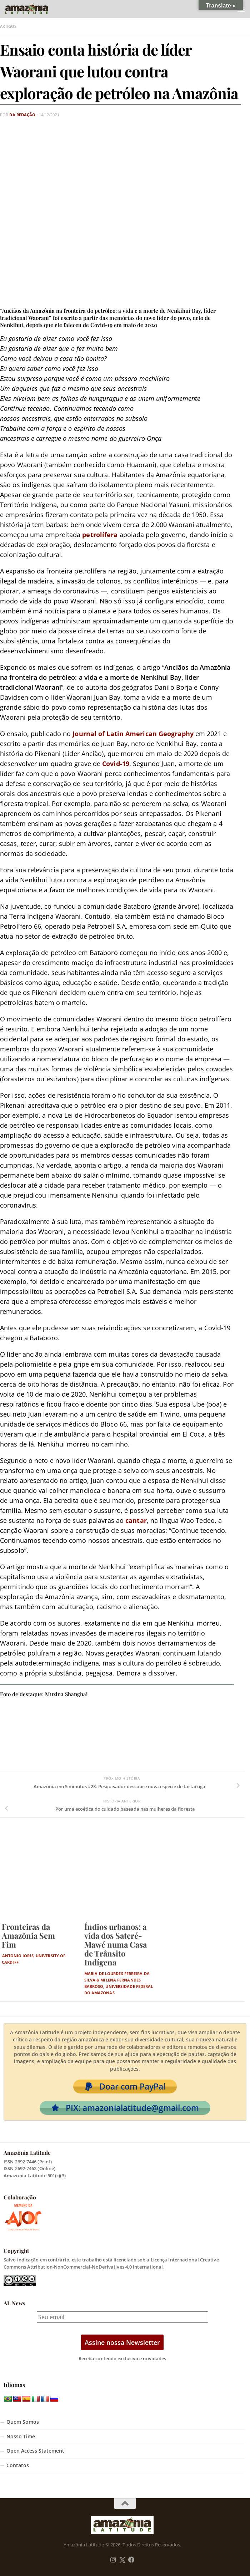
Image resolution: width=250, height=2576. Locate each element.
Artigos (8, 26)
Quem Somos (22, 2422)
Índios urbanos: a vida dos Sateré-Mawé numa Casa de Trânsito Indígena (115, 1944)
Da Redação (22, 114)
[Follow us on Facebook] (131, 2560)
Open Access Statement (35, 2451)
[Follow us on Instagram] (113, 2560)
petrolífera (100, 534)
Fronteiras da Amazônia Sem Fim (28, 1935)
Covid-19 (115, 763)
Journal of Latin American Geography (133, 733)
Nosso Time (20, 2436)
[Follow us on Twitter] (122, 2560)
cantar (136, 1520)
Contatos (17, 2465)
